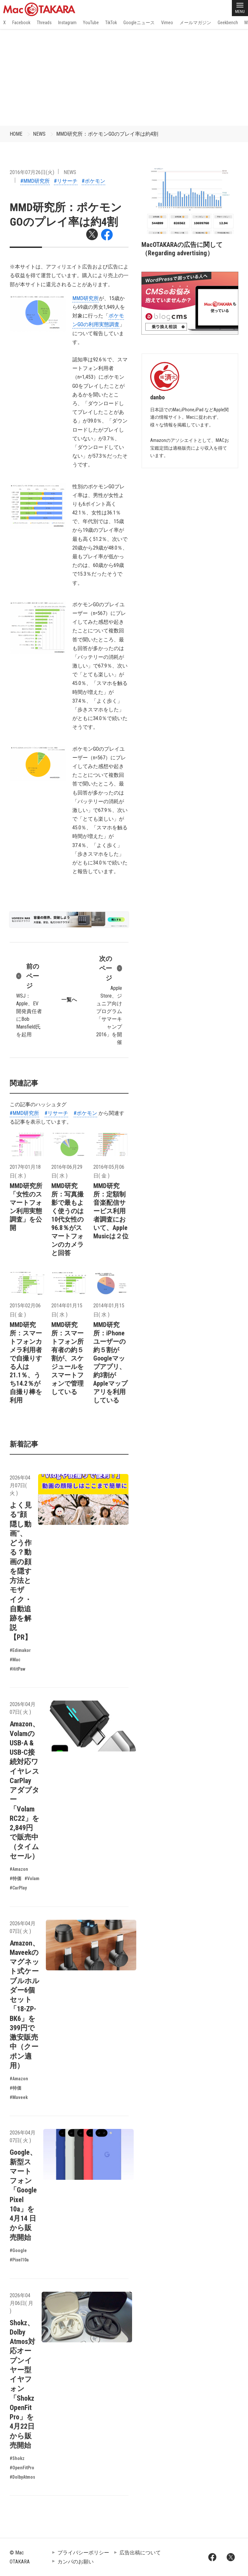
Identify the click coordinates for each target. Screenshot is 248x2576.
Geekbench (228, 22)
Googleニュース (139, 22)
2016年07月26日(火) (32, 172)
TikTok (111, 22)
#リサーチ (66, 181)
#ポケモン (93, 181)
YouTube (91, 22)
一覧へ (69, 1000)
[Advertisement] (124, 77)
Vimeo (167, 22)
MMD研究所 (85, 298)
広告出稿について (140, 2553)
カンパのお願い (75, 2562)
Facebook (21, 22)
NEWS (39, 134)
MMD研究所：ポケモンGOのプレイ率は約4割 (107, 134)
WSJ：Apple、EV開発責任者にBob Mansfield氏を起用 (29, 999)
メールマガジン (195, 22)
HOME (16, 134)
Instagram (67, 22)
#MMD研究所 (35, 181)
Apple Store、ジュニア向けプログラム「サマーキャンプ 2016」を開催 (109, 999)
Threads (44, 22)
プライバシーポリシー (83, 2553)
